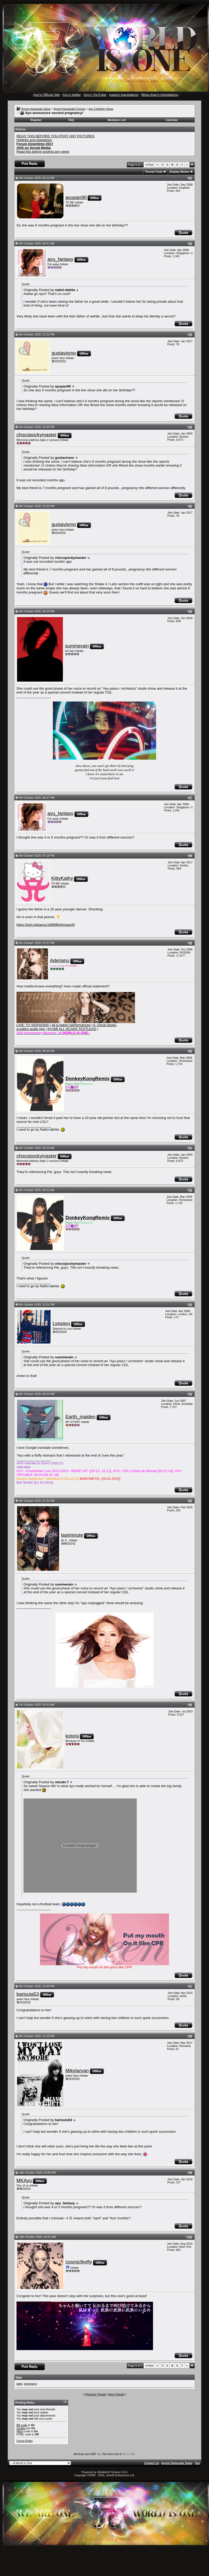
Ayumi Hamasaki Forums (69, 108)
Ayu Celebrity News (101, 108)
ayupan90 (76, 197)
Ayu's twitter (71, 95)
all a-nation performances (71, 1025)
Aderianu (59, 960)
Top (197, 2463)
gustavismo (64, 353)
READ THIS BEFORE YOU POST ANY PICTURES (56, 136)
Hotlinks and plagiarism (34, 140)
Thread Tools (154, 171)
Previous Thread (95, 2394)
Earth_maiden (80, 1416)
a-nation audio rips (31, 1029)
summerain (77, 646)
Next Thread (116, 2394)
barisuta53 (28, 1994)
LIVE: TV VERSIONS (33, 1025)
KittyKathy (62, 878)
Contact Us (151, 2463)
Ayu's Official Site (46, 95)
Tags (18, 2377)
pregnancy (30, 2383)
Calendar (172, 119)
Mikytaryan (77, 2070)
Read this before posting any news (43, 152)
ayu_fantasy (60, 259)
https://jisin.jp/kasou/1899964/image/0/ (46, 925)
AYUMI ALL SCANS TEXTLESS (71, 1029)
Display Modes (179, 171)
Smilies (21, 2428)
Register (36, 119)
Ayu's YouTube (95, 95)
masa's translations (124, 95)
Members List (117, 119)
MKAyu (24, 2180)
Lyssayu (61, 1323)
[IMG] (20, 2431)
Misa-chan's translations (159, 95)
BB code (22, 2425)
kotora (72, 1736)
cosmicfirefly (79, 2262)
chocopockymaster (37, 434)
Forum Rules (25, 2440)
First (149, 164)
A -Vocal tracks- (105, 1025)
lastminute (72, 1535)
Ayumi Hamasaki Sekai (35, 108)
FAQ (71, 119)
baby (19, 2383)
